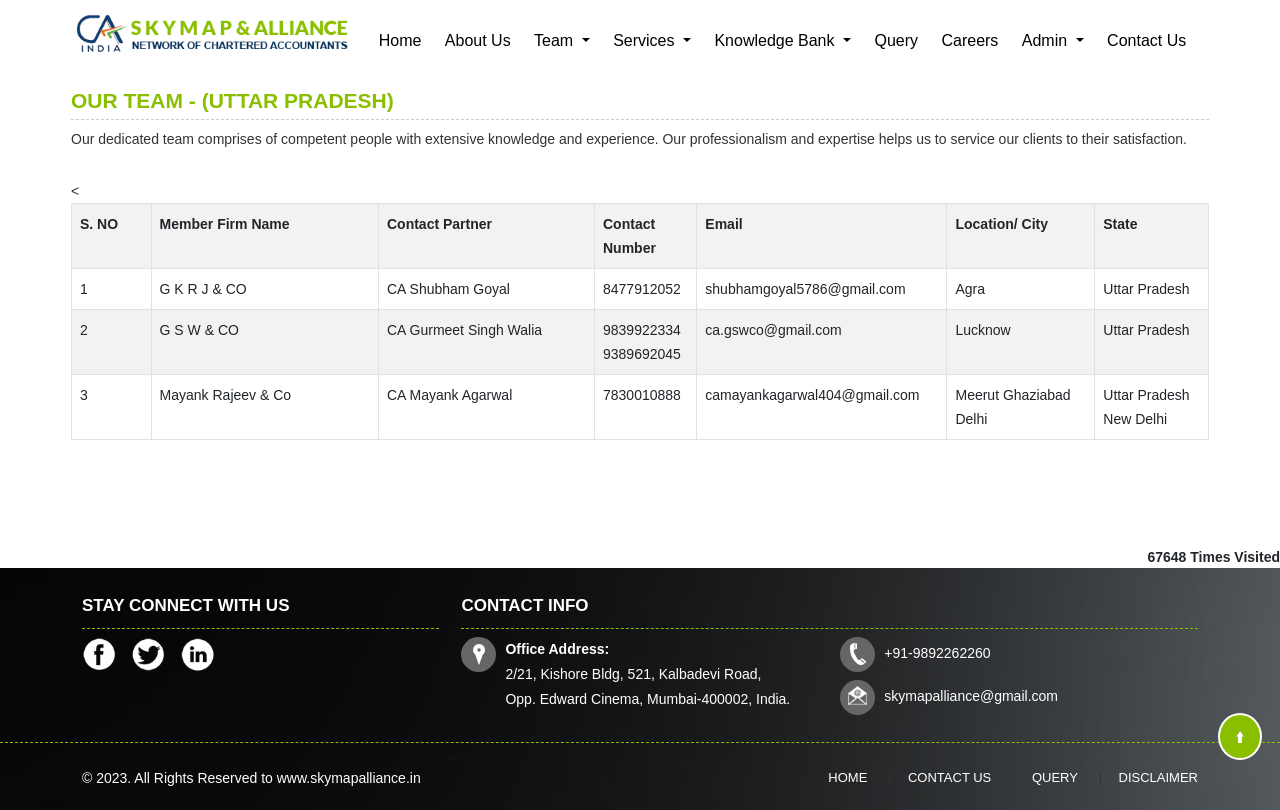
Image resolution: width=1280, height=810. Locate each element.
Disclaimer (1158, 777)
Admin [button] (1047, 40)
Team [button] (556, 40)
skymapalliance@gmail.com (971, 696)
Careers (969, 40)
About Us (478, 40)
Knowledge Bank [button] (776, 40)
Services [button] (646, 40)
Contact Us (1146, 40)
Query (896, 40)
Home (400, 40)
